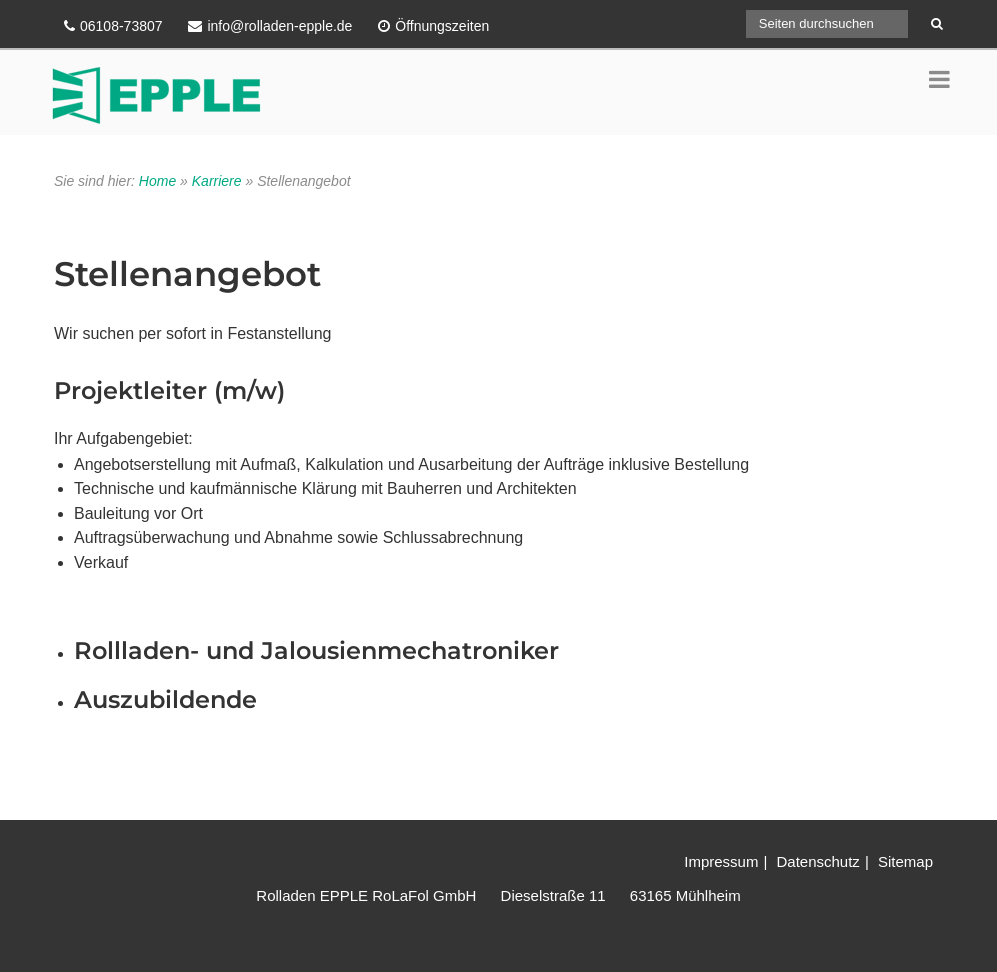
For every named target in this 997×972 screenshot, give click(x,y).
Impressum (721, 861)
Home (157, 181)
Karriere (217, 181)
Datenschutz (817, 861)
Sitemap (905, 861)
